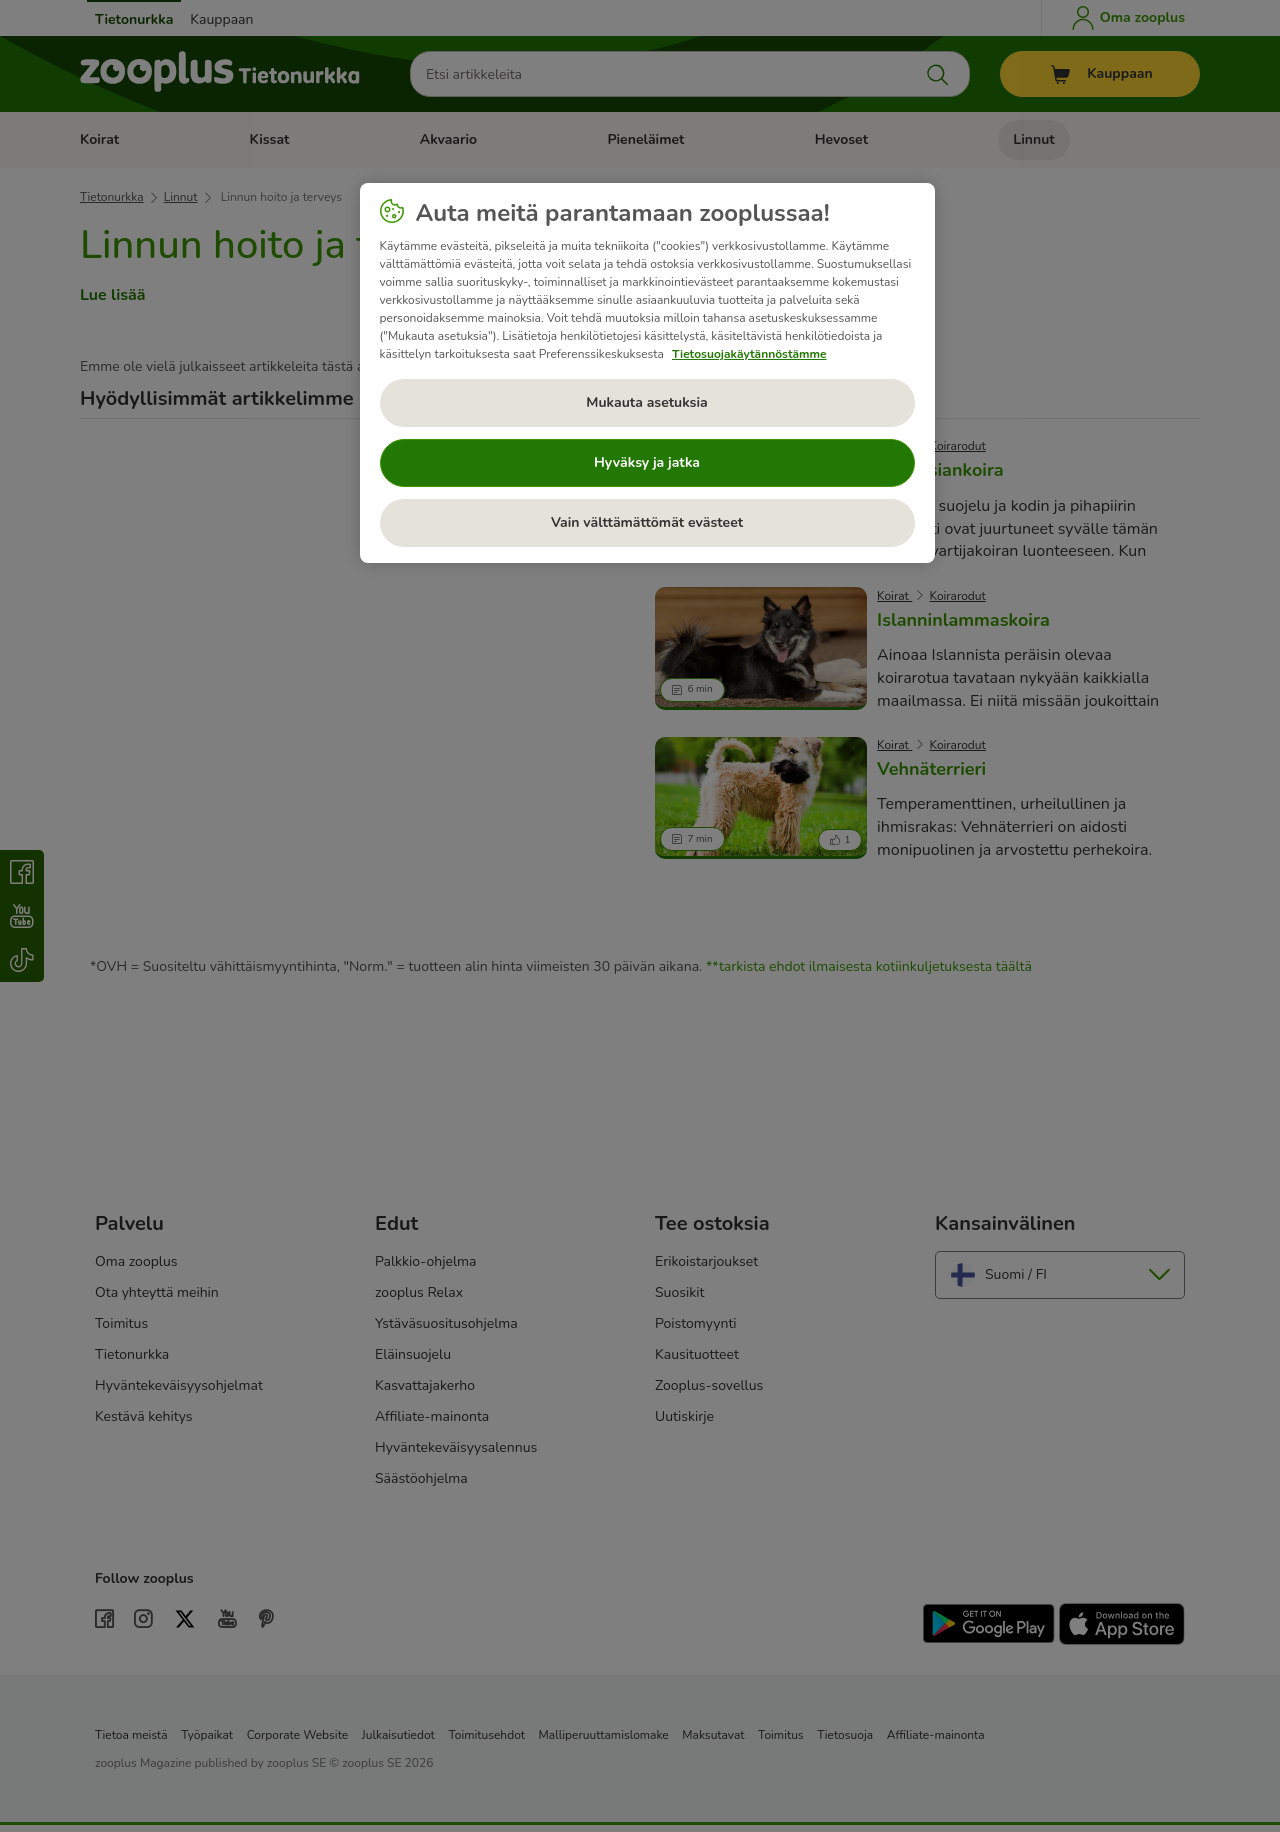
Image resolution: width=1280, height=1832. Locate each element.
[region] (647, 373)
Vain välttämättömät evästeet (647, 522)
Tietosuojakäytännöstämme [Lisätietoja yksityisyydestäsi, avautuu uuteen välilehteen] (749, 354)
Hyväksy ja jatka (647, 462)
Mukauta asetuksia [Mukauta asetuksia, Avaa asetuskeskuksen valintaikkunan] (646, 402)
